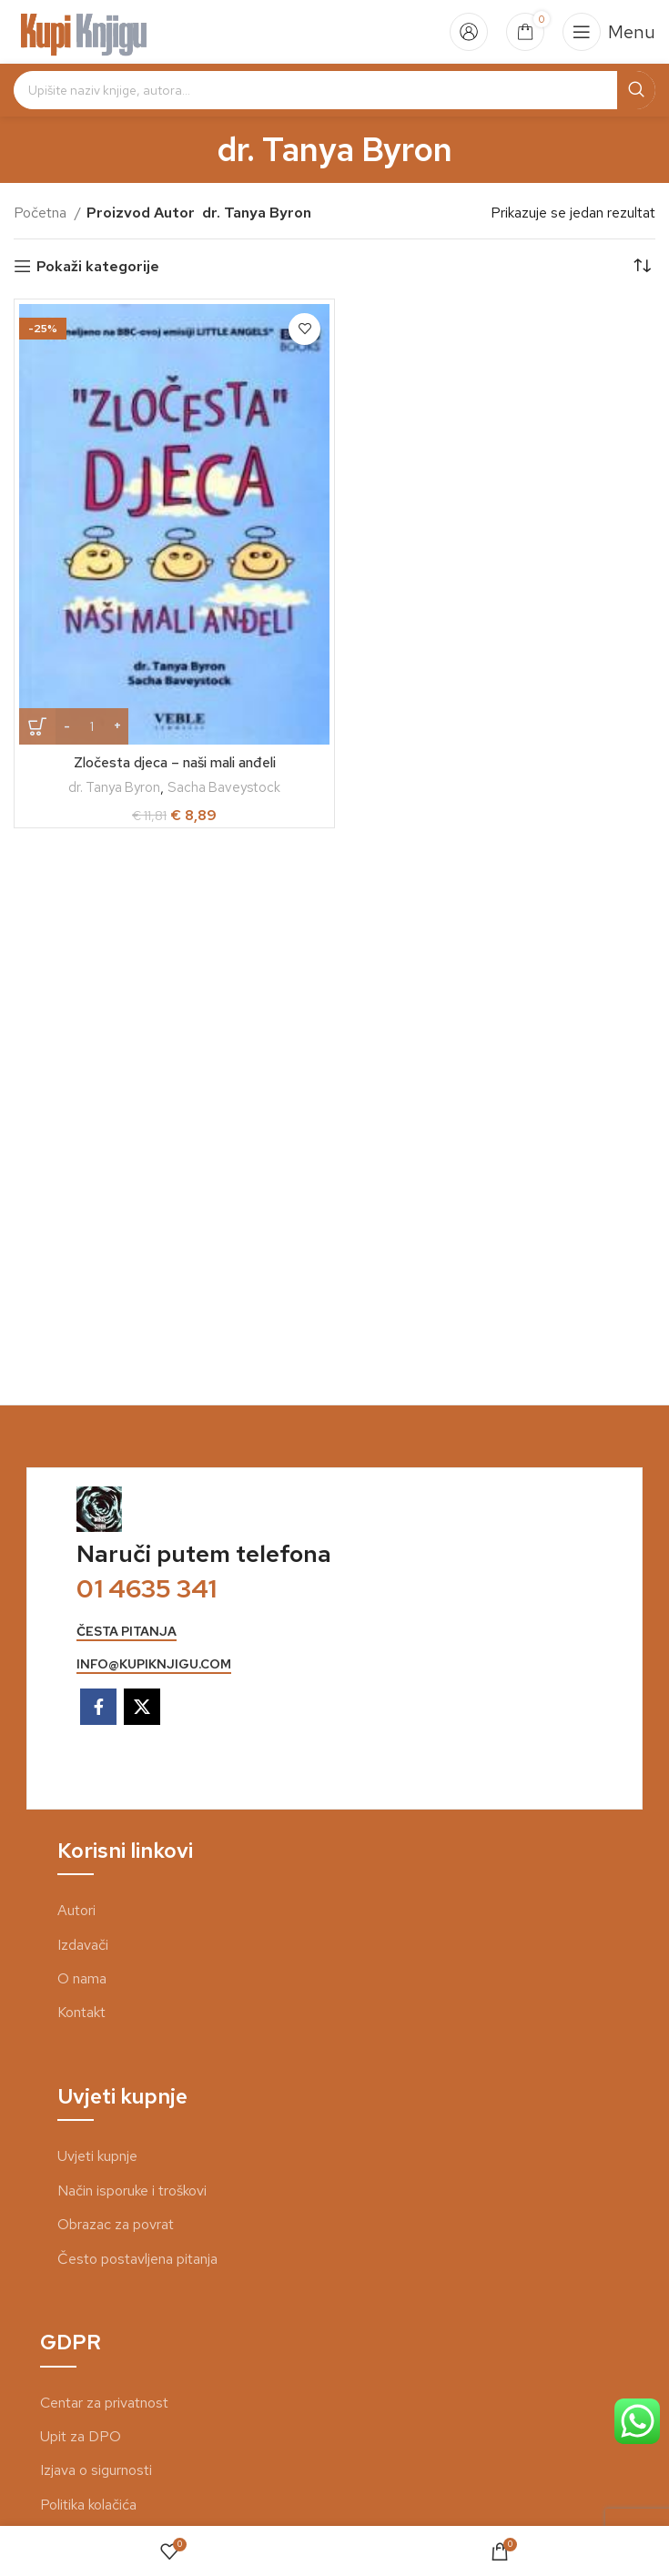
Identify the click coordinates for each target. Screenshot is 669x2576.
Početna (42, 212)
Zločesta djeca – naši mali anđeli (175, 762)
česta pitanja (126, 1631)
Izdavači (82, 1944)
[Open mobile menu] (608, 32)
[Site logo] (84, 30)
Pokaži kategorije (97, 266)
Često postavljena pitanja (137, 2258)
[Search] (334, 90)
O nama (81, 1978)
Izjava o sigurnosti (96, 2470)
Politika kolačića (88, 2504)
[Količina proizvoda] (92, 726)
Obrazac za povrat (115, 2224)
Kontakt (81, 2012)
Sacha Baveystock (226, 787)
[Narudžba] (641, 266)
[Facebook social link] (98, 1707)
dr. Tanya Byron (113, 787)
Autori (76, 1910)
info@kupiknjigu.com (153, 1664)
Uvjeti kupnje (97, 2155)
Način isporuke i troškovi (132, 2190)
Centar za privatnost (104, 2402)
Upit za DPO (80, 2436)
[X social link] (142, 1707)
